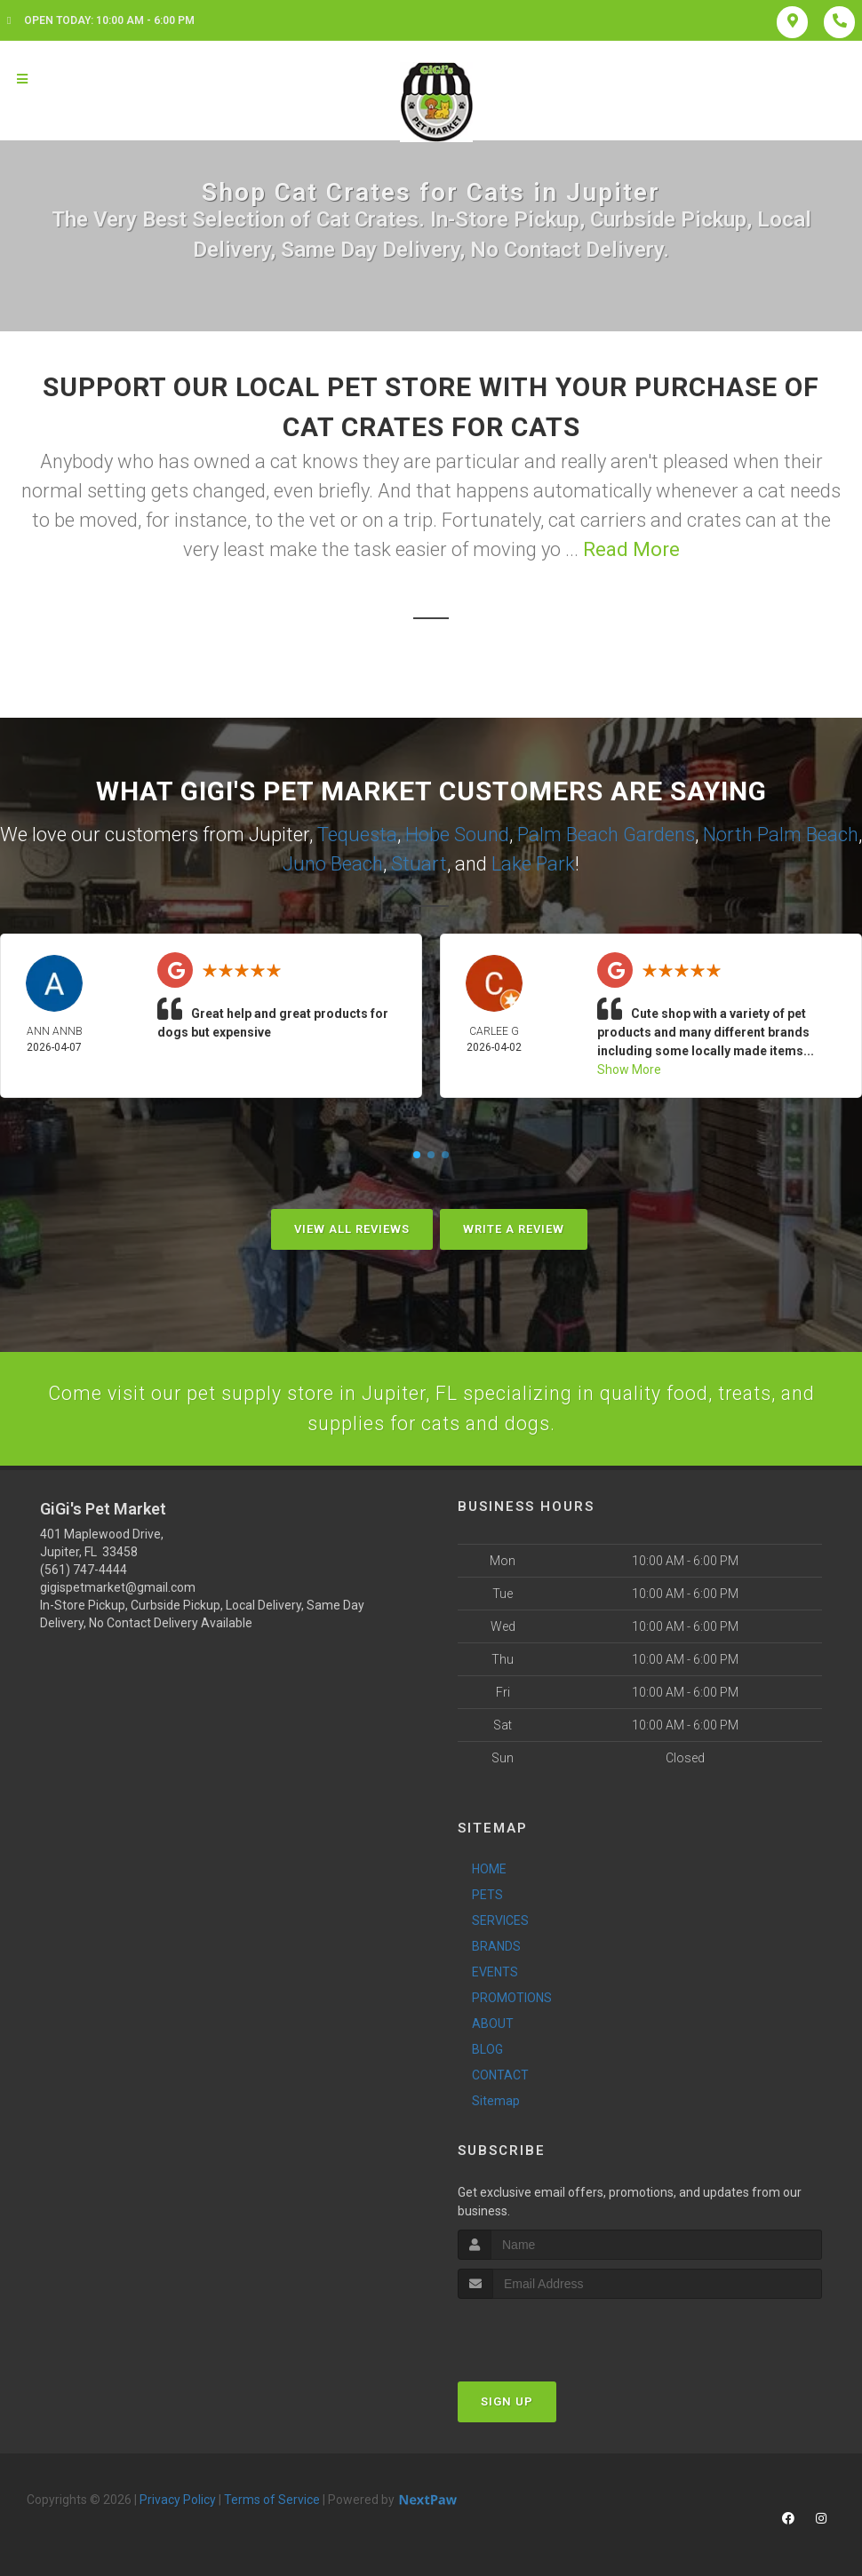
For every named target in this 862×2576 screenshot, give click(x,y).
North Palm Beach (780, 834)
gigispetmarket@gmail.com (118, 1590)
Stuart (419, 864)
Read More (631, 549)
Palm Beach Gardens (606, 834)
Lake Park (533, 864)
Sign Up (507, 2403)
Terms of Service (272, 2501)
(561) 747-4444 (83, 1572)
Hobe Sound (457, 834)
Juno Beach (333, 864)
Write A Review (513, 1229)
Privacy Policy (178, 2501)
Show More (629, 1069)
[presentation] (552, 2334)
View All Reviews (352, 1229)
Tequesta (357, 834)
